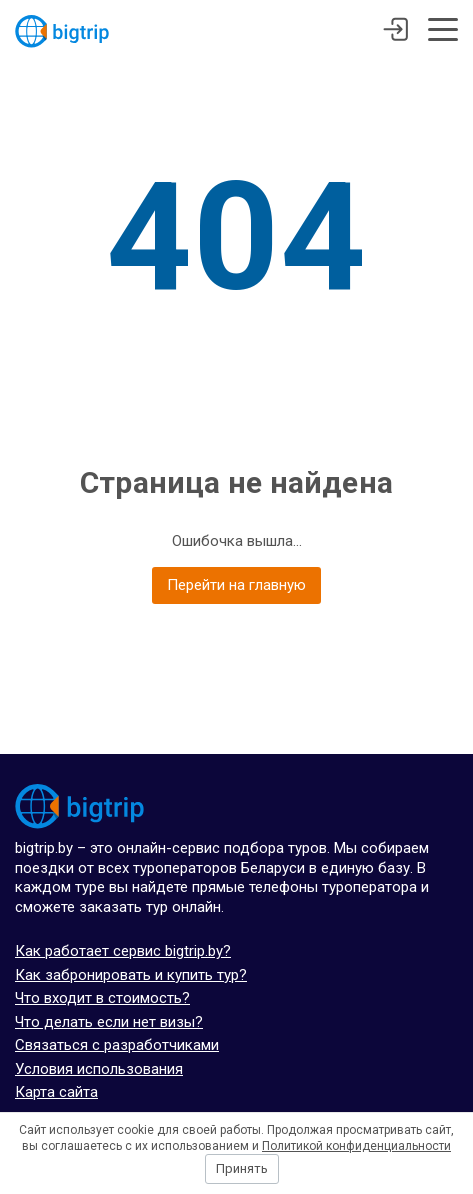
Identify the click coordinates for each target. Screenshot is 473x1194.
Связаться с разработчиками (117, 1045)
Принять (242, 1168)
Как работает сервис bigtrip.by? (123, 951)
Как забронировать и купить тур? (131, 975)
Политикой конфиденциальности (356, 1146)
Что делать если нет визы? (109, 1022)
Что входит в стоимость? (102, 998)
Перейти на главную (236, 585)
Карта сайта (56, 1092)
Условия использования (99, 1069)
